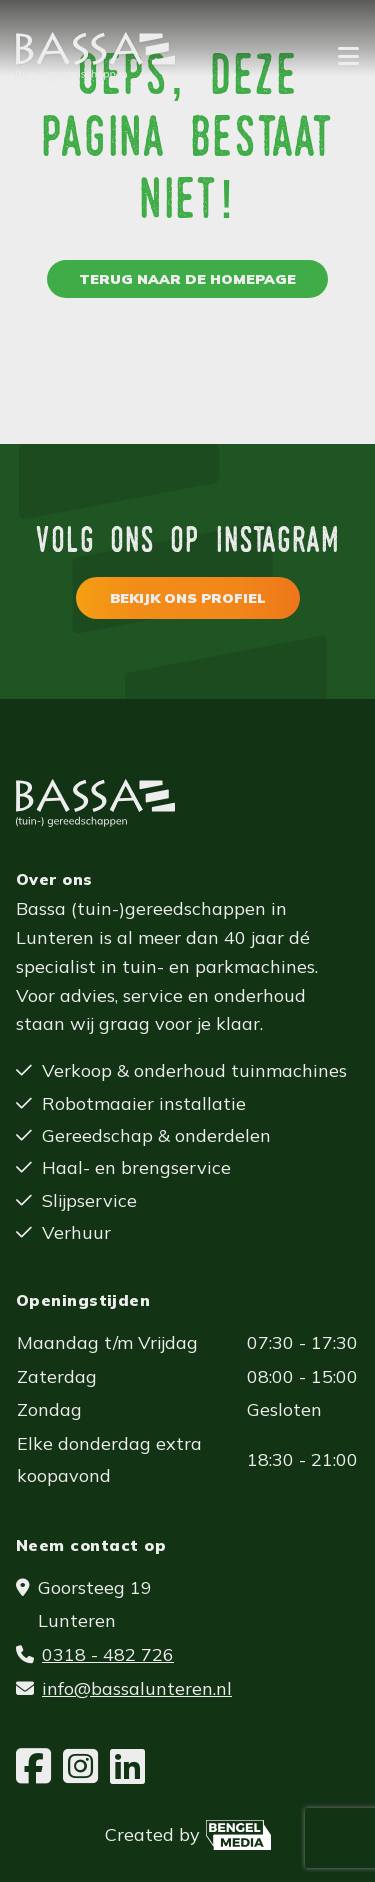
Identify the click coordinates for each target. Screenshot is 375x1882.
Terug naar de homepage (187, 279)
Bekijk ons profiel (188, 598)
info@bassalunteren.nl (137, 1688)
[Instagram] (80, 1767)
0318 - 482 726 (108, 1654)
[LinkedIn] (127, 1767)
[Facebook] (33, 1767)
